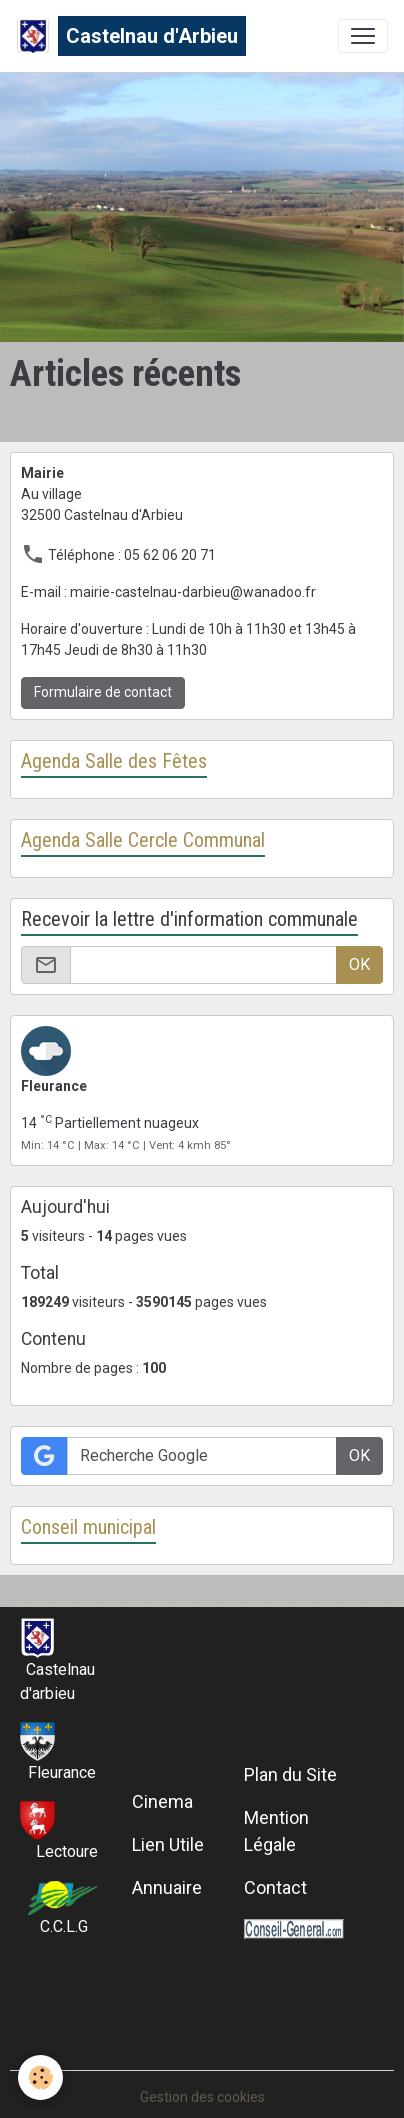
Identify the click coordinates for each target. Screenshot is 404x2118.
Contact (275, 1887)
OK (359, 964)
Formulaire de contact (103, 692)
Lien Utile (168, 1844)
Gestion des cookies (202, 2097)
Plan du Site (290, 1774)
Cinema (162, 1801)
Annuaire (167, 1887)
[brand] (131, 36)
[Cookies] (40, 2077)
